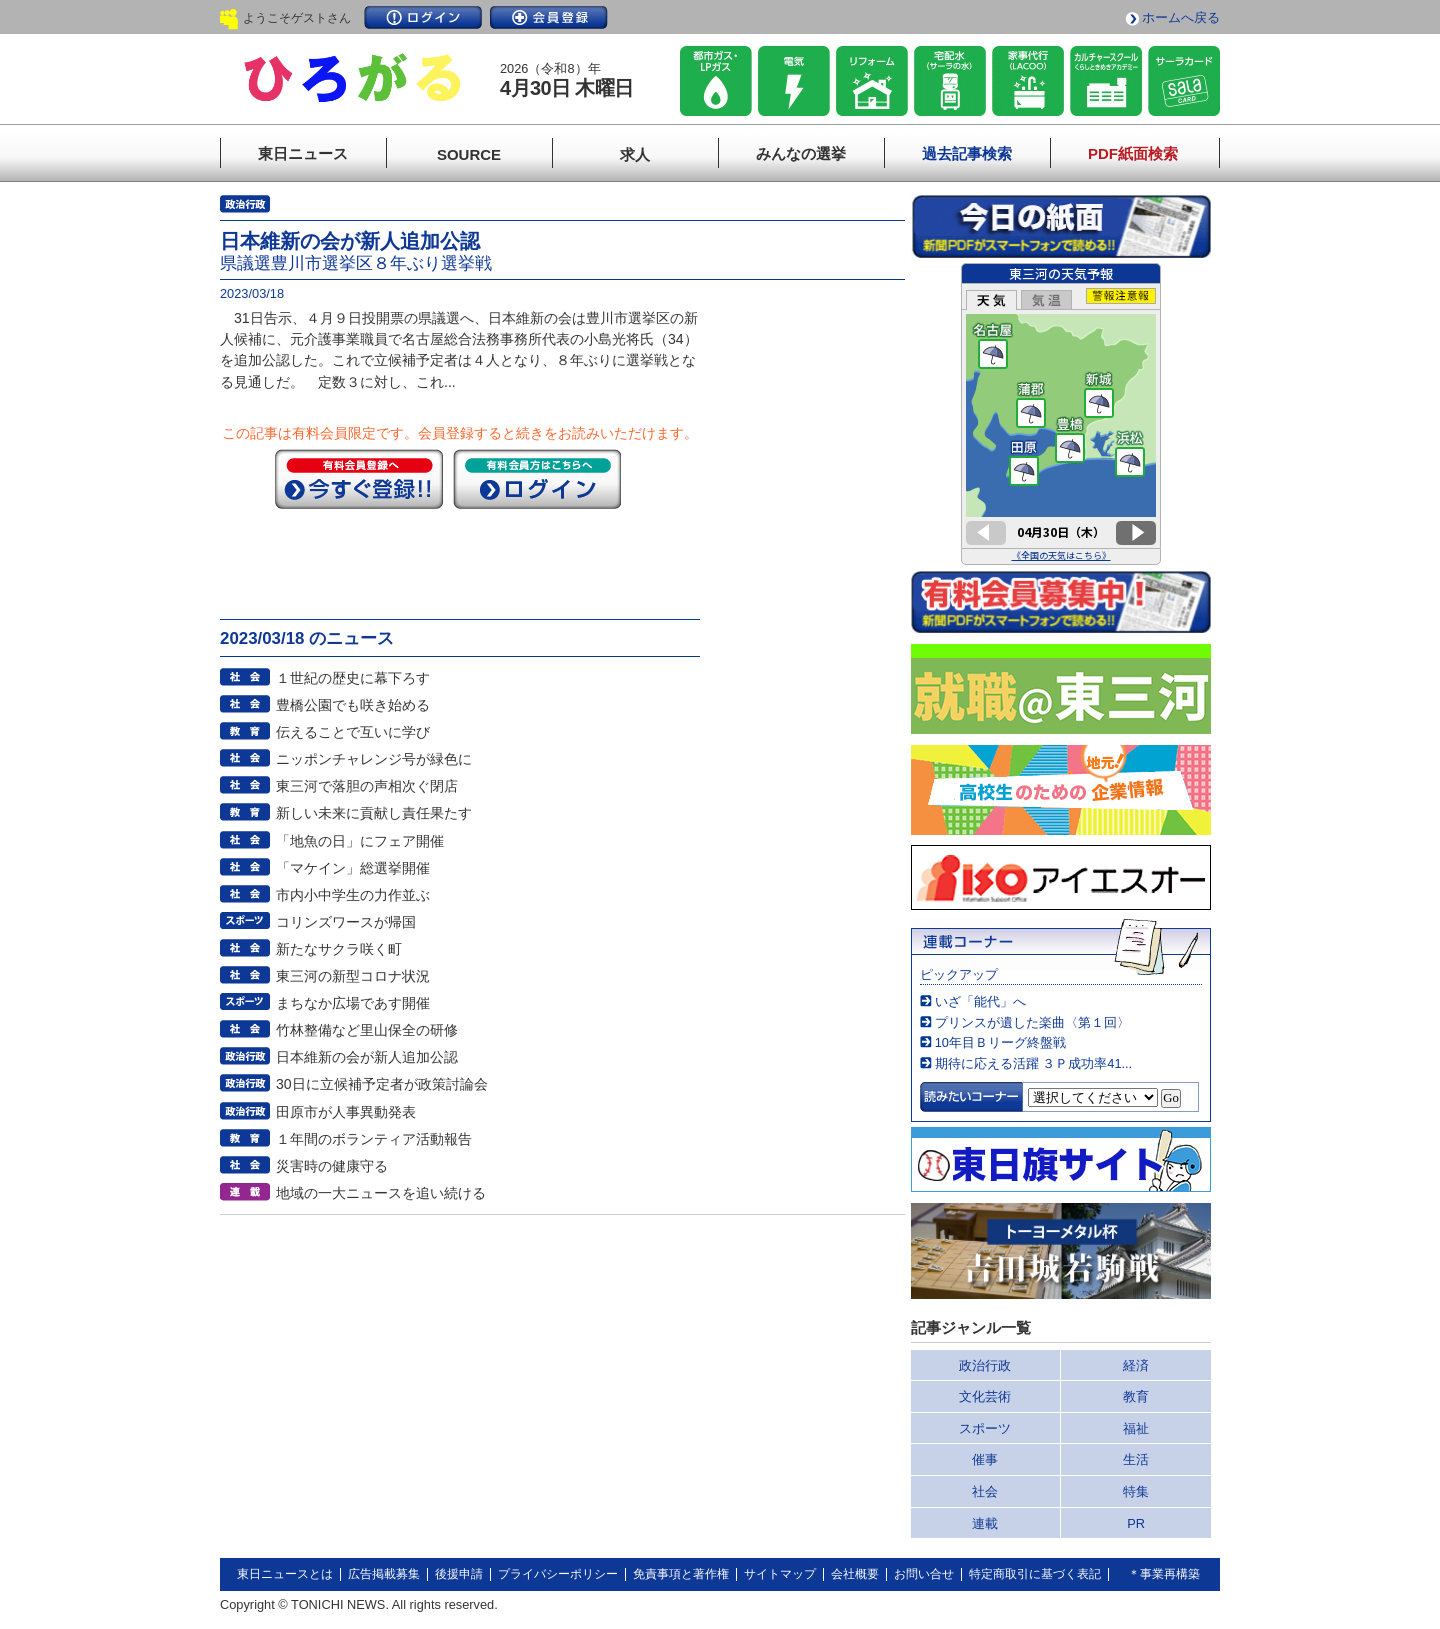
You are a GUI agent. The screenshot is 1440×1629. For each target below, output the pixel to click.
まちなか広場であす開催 (353, 1003)
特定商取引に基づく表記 (1035, 1574)
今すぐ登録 (359, 479)
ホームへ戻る (1181, 17)
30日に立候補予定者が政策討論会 (382, 1084)
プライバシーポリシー (558, 1574)
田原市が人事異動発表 (346, 1112)
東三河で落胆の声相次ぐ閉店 (367, 786)
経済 (1136, 1365)
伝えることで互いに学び (353, 732)
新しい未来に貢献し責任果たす (374, 813)
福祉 (1136, 1428)
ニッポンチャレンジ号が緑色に (374, 759)
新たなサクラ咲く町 (339, 949)
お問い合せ (924, 1574)
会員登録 (549, 17)
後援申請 (459, 1574)
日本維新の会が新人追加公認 (367, 1057)
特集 (1136, 1491)
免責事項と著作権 (681, 1574)
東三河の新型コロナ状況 (353, 976)
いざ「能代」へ (980, 1001)
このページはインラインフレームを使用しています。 (1061, 414)
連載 (985, 1523)
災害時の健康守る (332, 1166)
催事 (985, 1459)
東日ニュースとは (285, 1574)
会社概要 (855, 1574)
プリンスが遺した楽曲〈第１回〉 (1032, 1022)
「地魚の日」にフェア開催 (360, 841)
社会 (985, 1491)
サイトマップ (780, 1574)
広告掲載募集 (384, 1574)
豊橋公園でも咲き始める (353, 705)
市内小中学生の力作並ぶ (353, 895)
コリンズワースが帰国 (346, 922)
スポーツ (985, 1428)
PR (1136, 1523)
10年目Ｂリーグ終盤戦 (1000, 1042)
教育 (1136, 1396)
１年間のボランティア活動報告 (374, 1139)
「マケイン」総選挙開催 (353, 868)
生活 (1136, 1459)
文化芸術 (985, 1396)
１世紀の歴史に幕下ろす (353, 678)
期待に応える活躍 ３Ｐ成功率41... (1033, 1063)
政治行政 (985, 1365)
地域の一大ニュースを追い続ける (381, 1193)
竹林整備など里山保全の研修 (367, 1030)
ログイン (423, 17)
